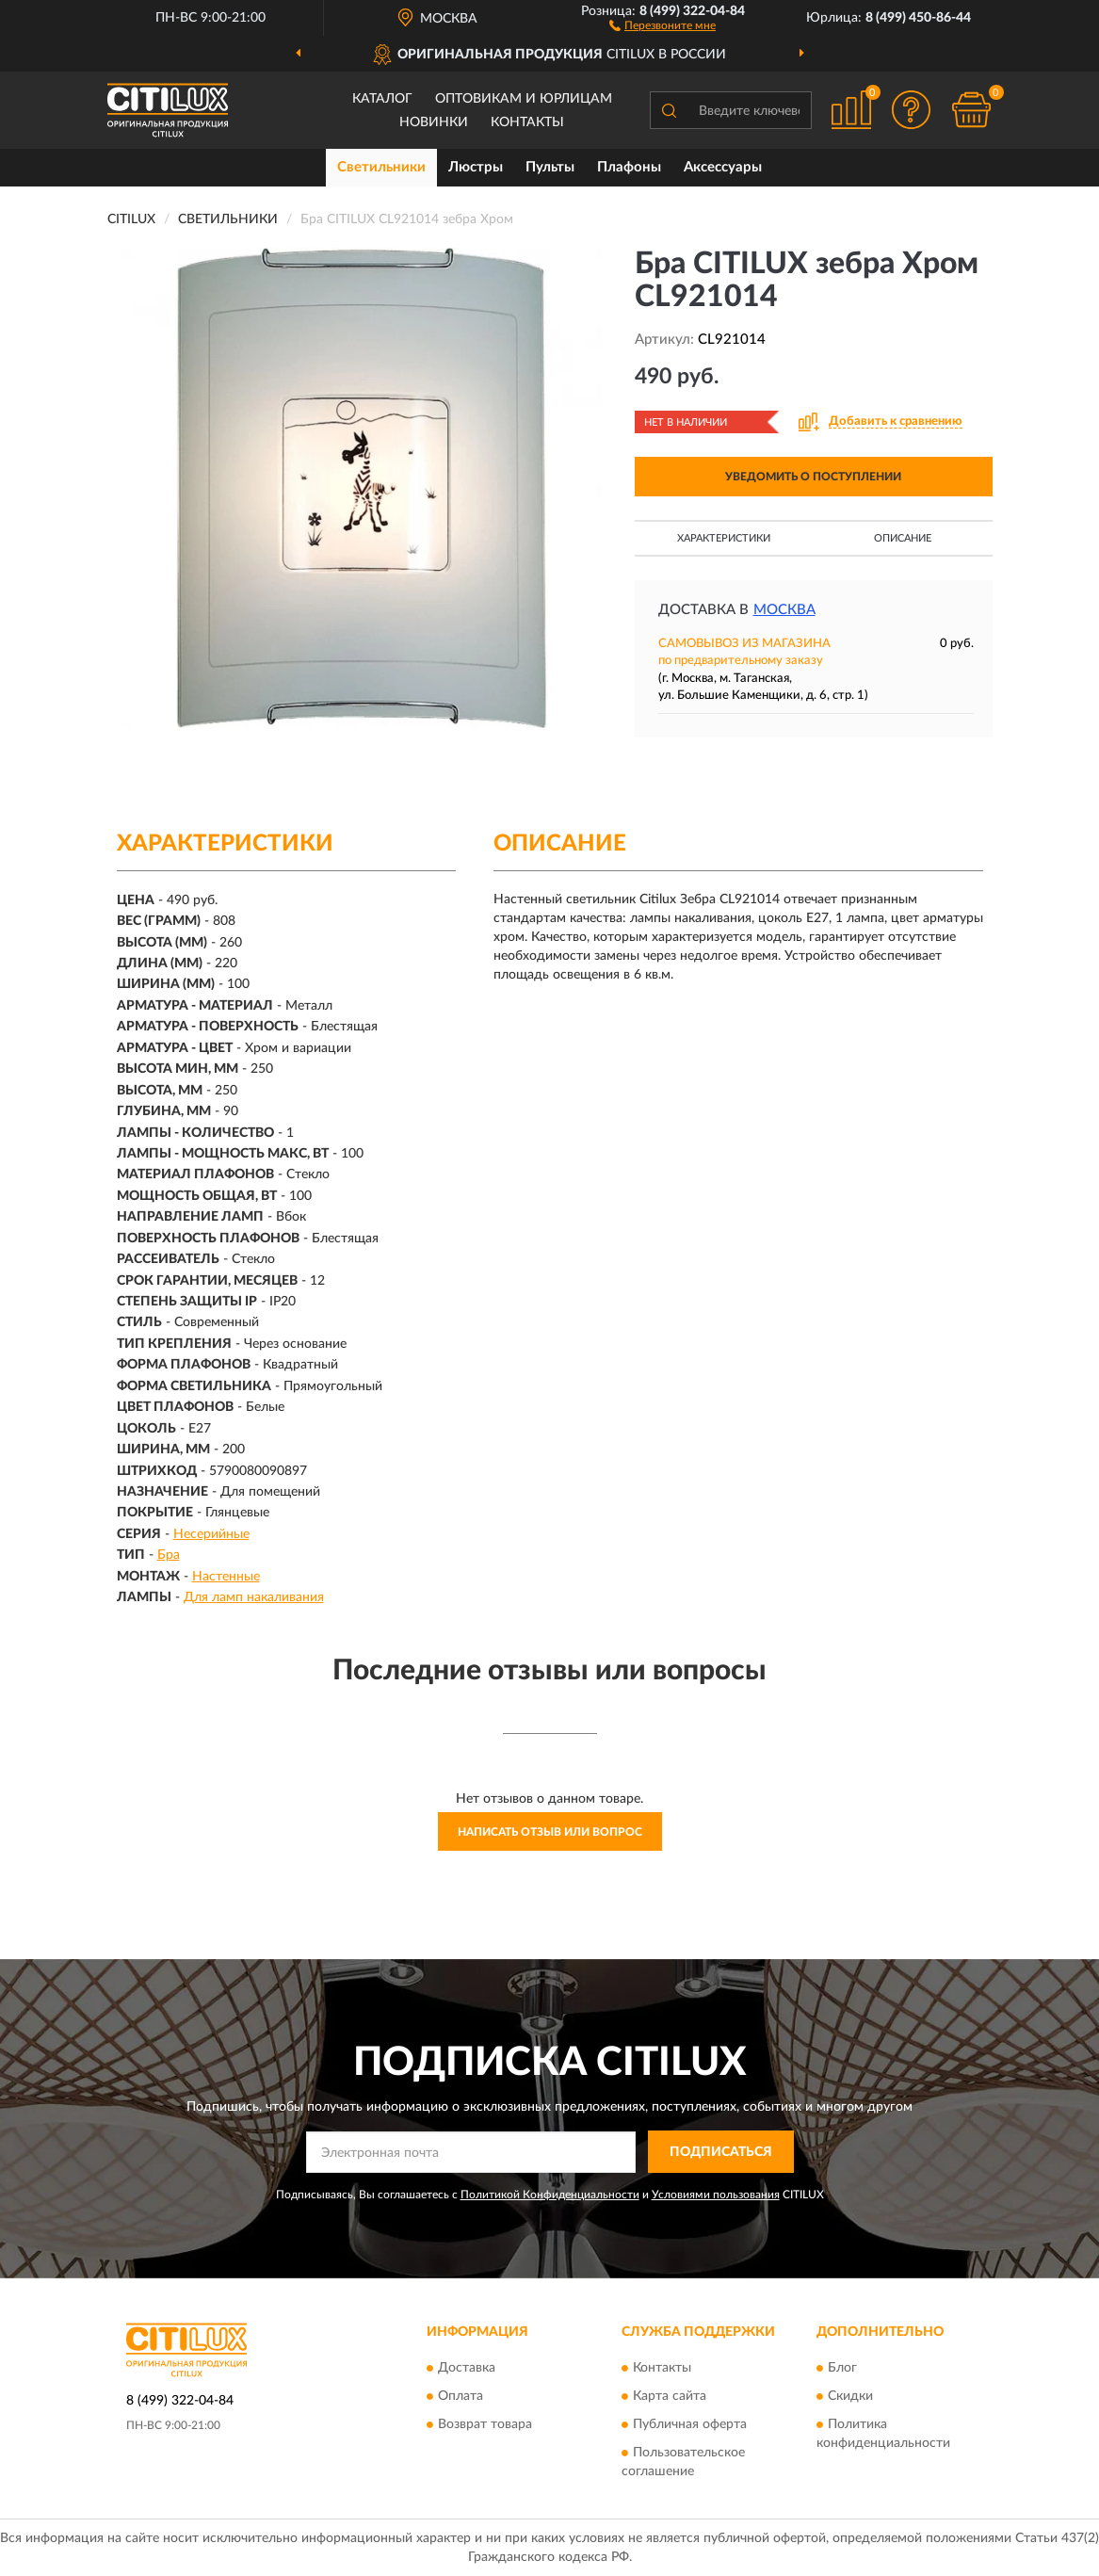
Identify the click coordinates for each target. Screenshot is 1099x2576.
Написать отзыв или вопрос (550, 1832)
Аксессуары (723, 167)
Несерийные (211, 1534)
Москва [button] (784, 610)
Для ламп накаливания (254, 1597)
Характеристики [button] (723, 538)
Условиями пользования (716, 2194)
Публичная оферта (690, 2425)
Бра (168, 1555)
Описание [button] (902, 538)
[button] (662, 24)
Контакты (527, 122)
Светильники (381, 167)
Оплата (460, 2397)
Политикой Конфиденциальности (550, 2194)
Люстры (475, 167)
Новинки (433, 122)
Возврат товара (485, 2425)
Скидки (850, 2397)
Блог (842, 2368)
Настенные (226, 1576)
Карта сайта (669, 2397)
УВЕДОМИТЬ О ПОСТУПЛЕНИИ (813, 476)
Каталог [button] (382, 98)
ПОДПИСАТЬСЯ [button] (721, 2152)
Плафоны (629, 167)
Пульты (549, 167)
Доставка (466, 2368)
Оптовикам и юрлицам (523, 98)
